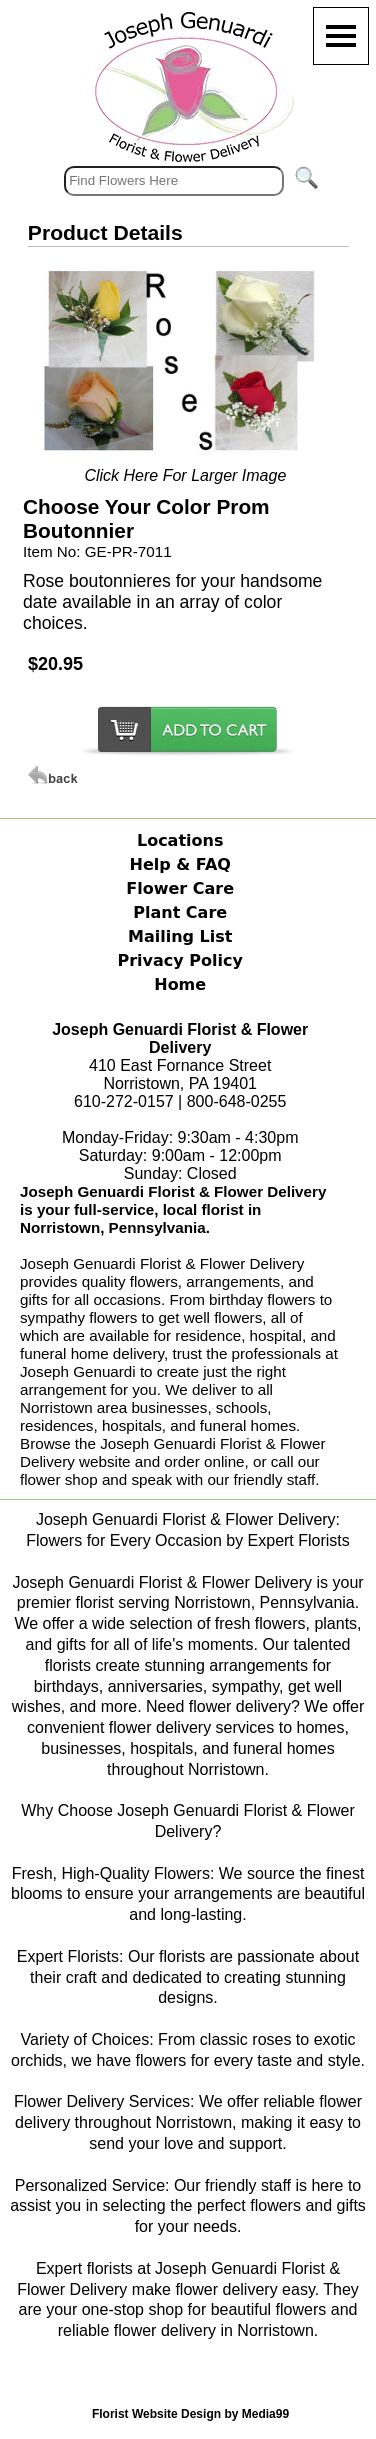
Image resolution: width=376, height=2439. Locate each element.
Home (180, 984)
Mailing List (180, 936)
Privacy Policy (179, 960)
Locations (180, 840)
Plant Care (180, 912)
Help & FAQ (180, 864)
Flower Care (180, 888)
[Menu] (341, 36)
